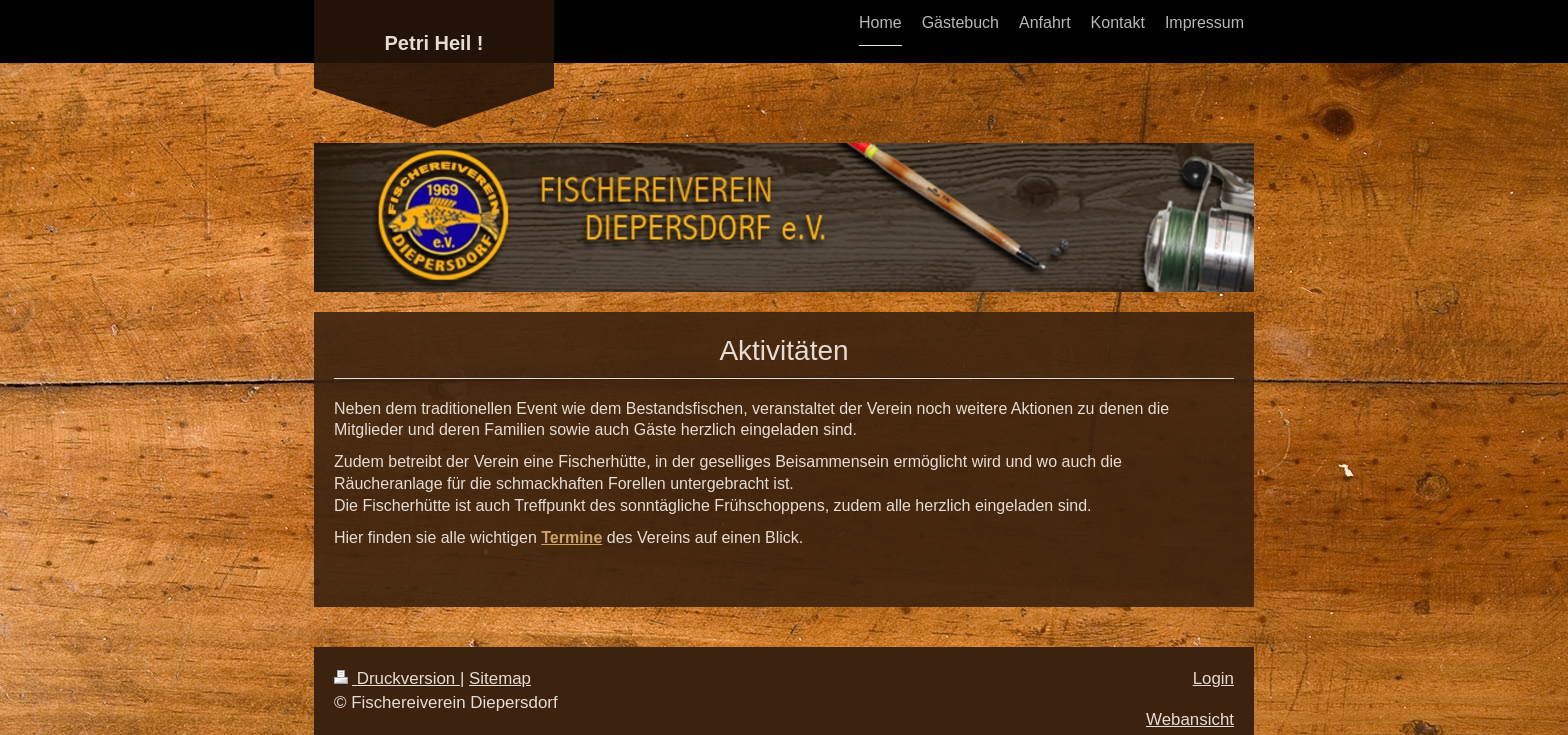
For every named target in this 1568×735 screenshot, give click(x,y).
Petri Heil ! (434, 43)
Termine (571, 537)
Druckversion (397, 678)
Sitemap (500, 678)
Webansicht (1190, 719)
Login (1213, 678)
